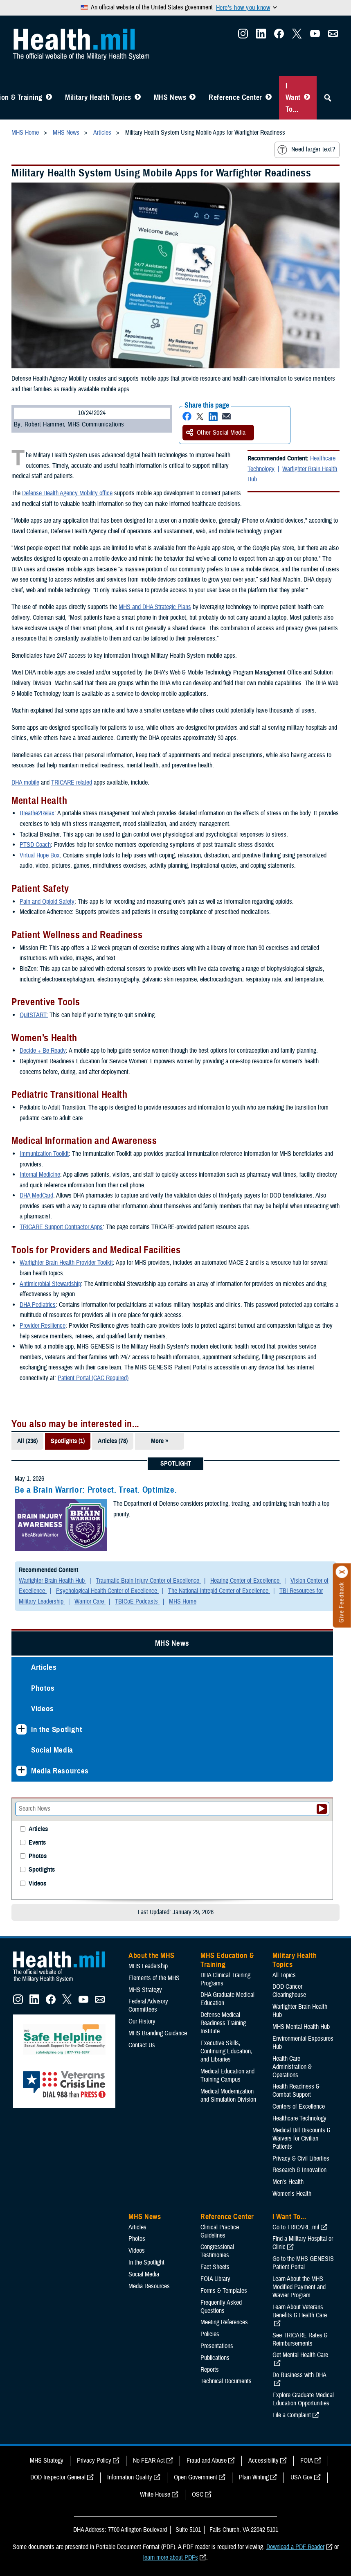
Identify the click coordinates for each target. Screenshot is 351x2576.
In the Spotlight (56, 1729)
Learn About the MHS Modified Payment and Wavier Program (299, 2287)
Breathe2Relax (37, 813)
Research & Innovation (299, 2170)
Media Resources (60, 1770)
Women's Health (291, 2194)
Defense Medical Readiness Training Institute (223, 2023)
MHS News (170, 97)
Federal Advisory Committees (148, 2005)
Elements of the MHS (154, 1978)
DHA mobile (25, 782)
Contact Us (141, 2045)
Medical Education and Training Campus (227, 2075)
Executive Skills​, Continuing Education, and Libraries (226, 2051)
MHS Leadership (148, 1966)
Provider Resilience (42, 1326)
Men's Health (288, 2182)
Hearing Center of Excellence (245, 1581)
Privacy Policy (94, 2460)
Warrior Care (90, 1601)
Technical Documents (226, 2381)
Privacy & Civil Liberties (300, 2158)
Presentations (216, 2346)
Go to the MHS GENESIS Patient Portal (303, 2263)
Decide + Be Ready (43, 1051)
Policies (209, 2334)
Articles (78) (113, 1441)
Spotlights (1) (68, 1441)
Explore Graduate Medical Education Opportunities (303, 2399)
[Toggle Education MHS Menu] (49, 97)
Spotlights (42, 1870)
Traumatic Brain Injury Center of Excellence (148, 1581)
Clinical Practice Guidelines (219, 2231)
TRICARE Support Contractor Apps (61, 1227)
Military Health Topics (98, 97)
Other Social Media (216, 433)
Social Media (52, 1750)
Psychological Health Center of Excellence (107, 1591)
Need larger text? (306, 150)
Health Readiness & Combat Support (296, 2090)
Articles (43, 1667)
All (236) (27, 1441)
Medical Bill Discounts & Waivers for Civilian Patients (301, 2138)
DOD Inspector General (58, 2477)
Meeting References (224, 2322)
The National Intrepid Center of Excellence (219, 1591)
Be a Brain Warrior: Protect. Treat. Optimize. (96, 1489)
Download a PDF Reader (295, 2547)
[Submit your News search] (322, 1809)
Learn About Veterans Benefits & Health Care (299, 2311)
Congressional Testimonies (217, 2251)
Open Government (195, 2477)
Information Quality (129, 2477)
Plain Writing (254, 2477)
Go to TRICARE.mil (295, 2227)
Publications (215, 2358)
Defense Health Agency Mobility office (67, 493)
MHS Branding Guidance (157, 2033)
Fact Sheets (215, 2267)
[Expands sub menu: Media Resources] (21, 1771)
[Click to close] (342, 1572)
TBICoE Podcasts (137, 1601)
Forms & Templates (223, 2291)
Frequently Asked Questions (221, 2307)
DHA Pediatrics (38, 1305)
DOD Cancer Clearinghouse (289, 1991)
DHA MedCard (36, 1195)
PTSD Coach (35, 845)
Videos (42, 1708)
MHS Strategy (145, 1990)
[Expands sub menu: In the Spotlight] (21, 1729)
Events (37, 1843)
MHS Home (182, 1601)
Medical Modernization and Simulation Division (228, 2095)
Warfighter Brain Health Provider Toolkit (66, 1263)
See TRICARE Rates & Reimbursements (300, 2339)
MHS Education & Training (227, 1960)
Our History (141, 2021)
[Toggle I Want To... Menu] (307, 97)
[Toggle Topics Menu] (138, 97)
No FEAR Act (149, 2460)
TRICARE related (71, 782)
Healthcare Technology (299, 2118)
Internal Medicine (40, 1175)
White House (155, 2494)
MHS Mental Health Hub (301, 2027)
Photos (43, 1688)
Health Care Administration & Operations (292, 2067)
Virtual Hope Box (40, 855)
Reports (209, 2370)
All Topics (284, 1975)
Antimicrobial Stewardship (50, 1284)
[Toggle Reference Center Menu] (269, 97)
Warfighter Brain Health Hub (292, 474)
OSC (197, 2494)
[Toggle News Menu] (192, 97)
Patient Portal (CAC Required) (93, 1378)
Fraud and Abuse (207, 2460)
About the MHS (151, 1955)
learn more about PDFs (170, 2557)
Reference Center (235, 97)
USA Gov (301, 2477)
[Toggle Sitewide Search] (327, 98)
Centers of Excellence (298, 2106)
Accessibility (263, 2460)
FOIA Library (215, 2279)
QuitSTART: (34, 1015)
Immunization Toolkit (44, 1154)
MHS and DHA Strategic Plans (155, 607)
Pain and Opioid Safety (47, 902)
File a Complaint (291, 2415)
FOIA (306, 2460)
